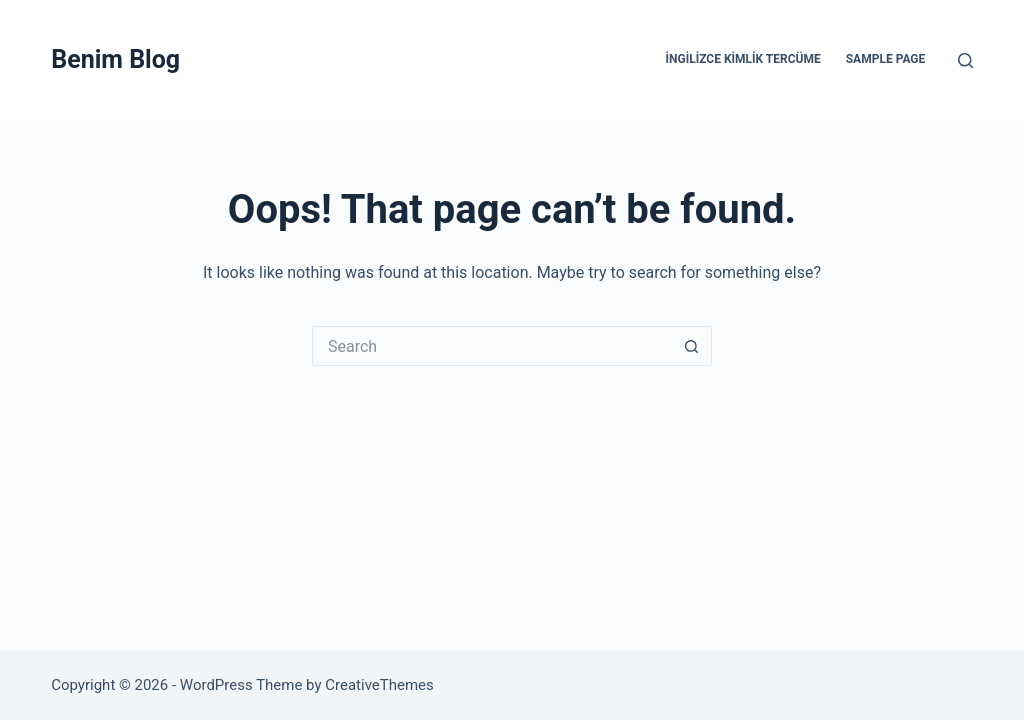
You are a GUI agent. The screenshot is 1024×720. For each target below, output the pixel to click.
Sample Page (886, 59)
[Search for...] (492, 346)
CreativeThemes (379, 685)
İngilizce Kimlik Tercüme (743, 59)
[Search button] (692, 346)
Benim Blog (115, 59)
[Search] (965, 60)
